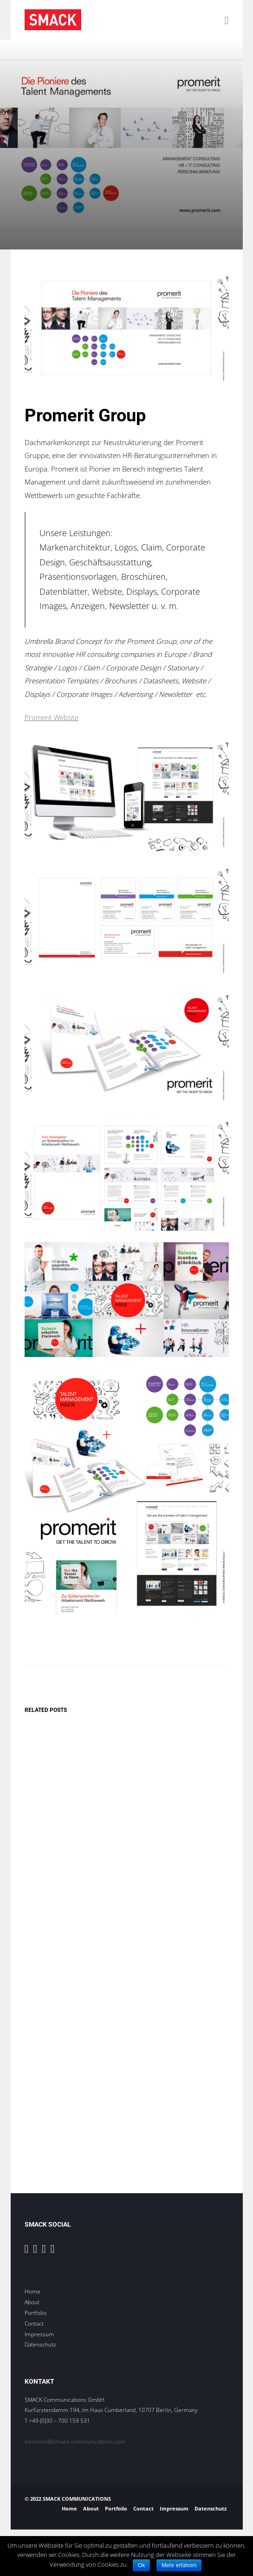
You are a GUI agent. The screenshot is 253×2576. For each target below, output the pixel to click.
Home (32, 2291)
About (32, 2302)
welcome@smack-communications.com (75, 2441)
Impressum (39, 2334)
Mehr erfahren (179, 2565)
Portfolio (35, 2313)
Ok (141, 2565)
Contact (34, 2323)
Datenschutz (40, 2344)
